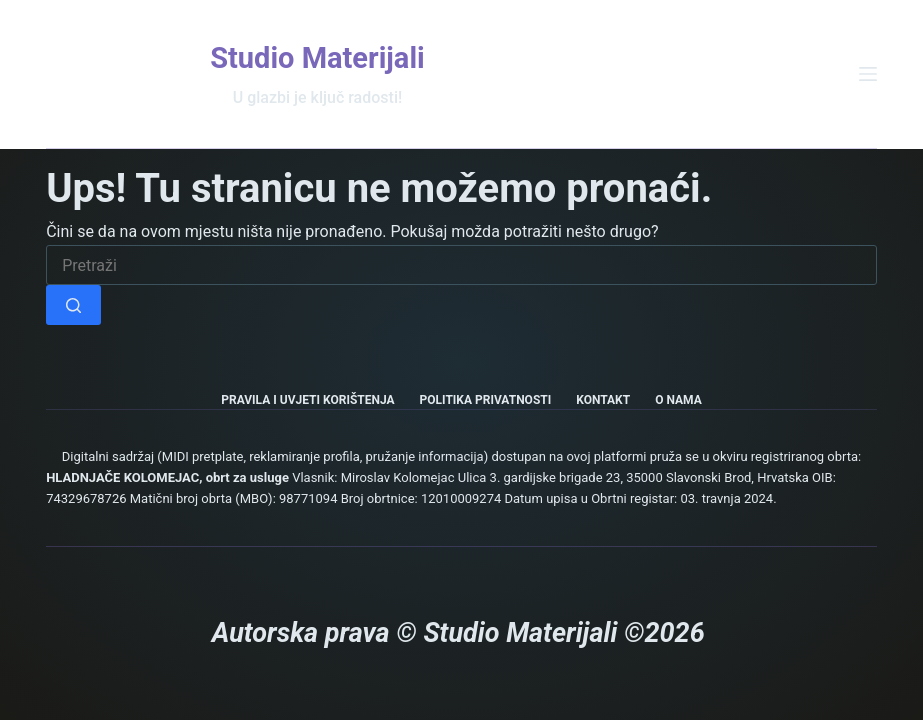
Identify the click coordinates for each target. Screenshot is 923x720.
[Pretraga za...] (461, 265)
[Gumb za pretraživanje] (73, 305)
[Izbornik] (868, 74)
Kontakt (603, 400)
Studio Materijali (317, 58)
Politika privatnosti (486, 400)
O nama (678, 400)
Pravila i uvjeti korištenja (307, 400)
